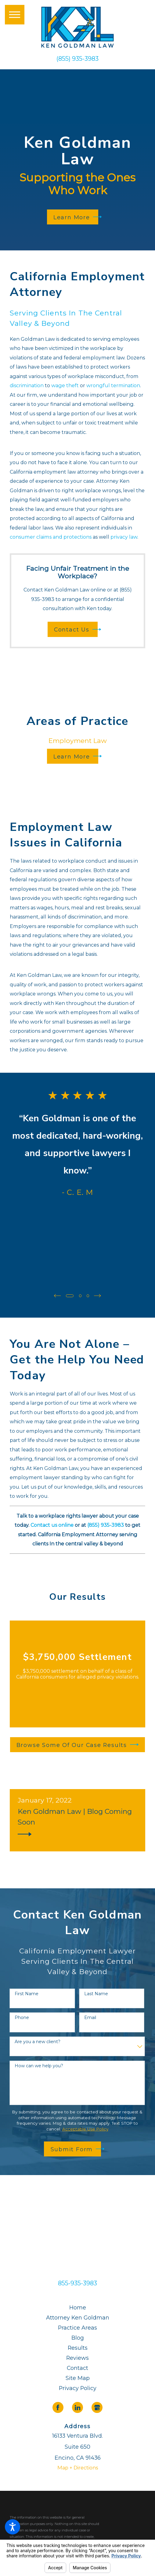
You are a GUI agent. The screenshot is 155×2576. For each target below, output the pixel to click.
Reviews (77, 2357)
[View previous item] (56, 1295)
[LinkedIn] (77, 2407)
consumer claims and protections (51, 537)
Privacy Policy (77, 2388)
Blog (77, 2337)
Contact (77, 2367)
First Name (26, 1993)
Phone (22, 2017)
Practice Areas (77, 2327)
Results (78, 2347)
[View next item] (98, 1295)
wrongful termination (113, 385)
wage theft (65, 385)
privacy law (123, 537)
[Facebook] (57, 2407)
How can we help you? (39, 2065)
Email (90, 2017)
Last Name (96, 1993)
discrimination (27, 385)
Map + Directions (77, 2467)
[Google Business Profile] (97, 2407)
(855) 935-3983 (77, 59)
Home (77, 2307)
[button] (12, 2526)
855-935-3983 (77, 2282)
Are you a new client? (37, 2041)
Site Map (78, 2377)
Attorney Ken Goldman (77, 2317)
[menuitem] (77, 2307)
